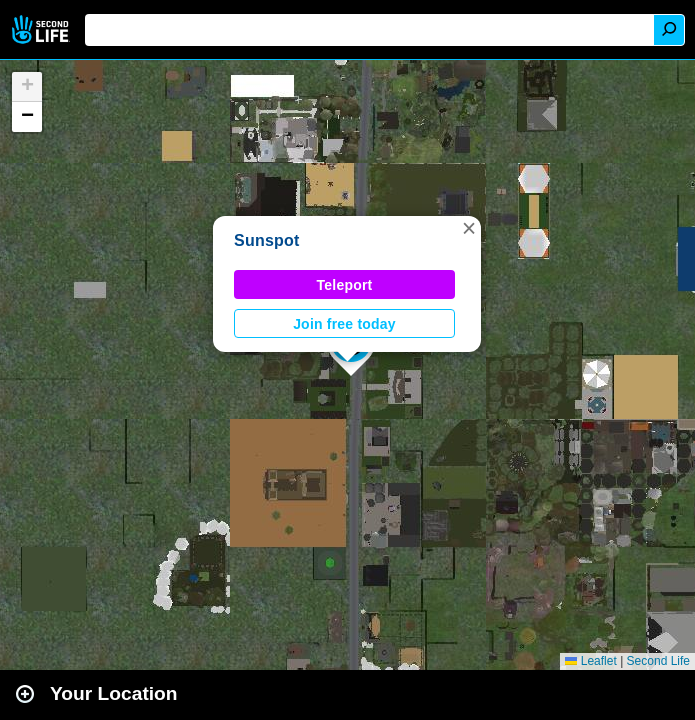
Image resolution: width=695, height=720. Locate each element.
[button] (469, 228)
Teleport (345, 285)
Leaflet (590, 661)
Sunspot (267, 240)
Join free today (344, 324)
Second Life (42, 29)
